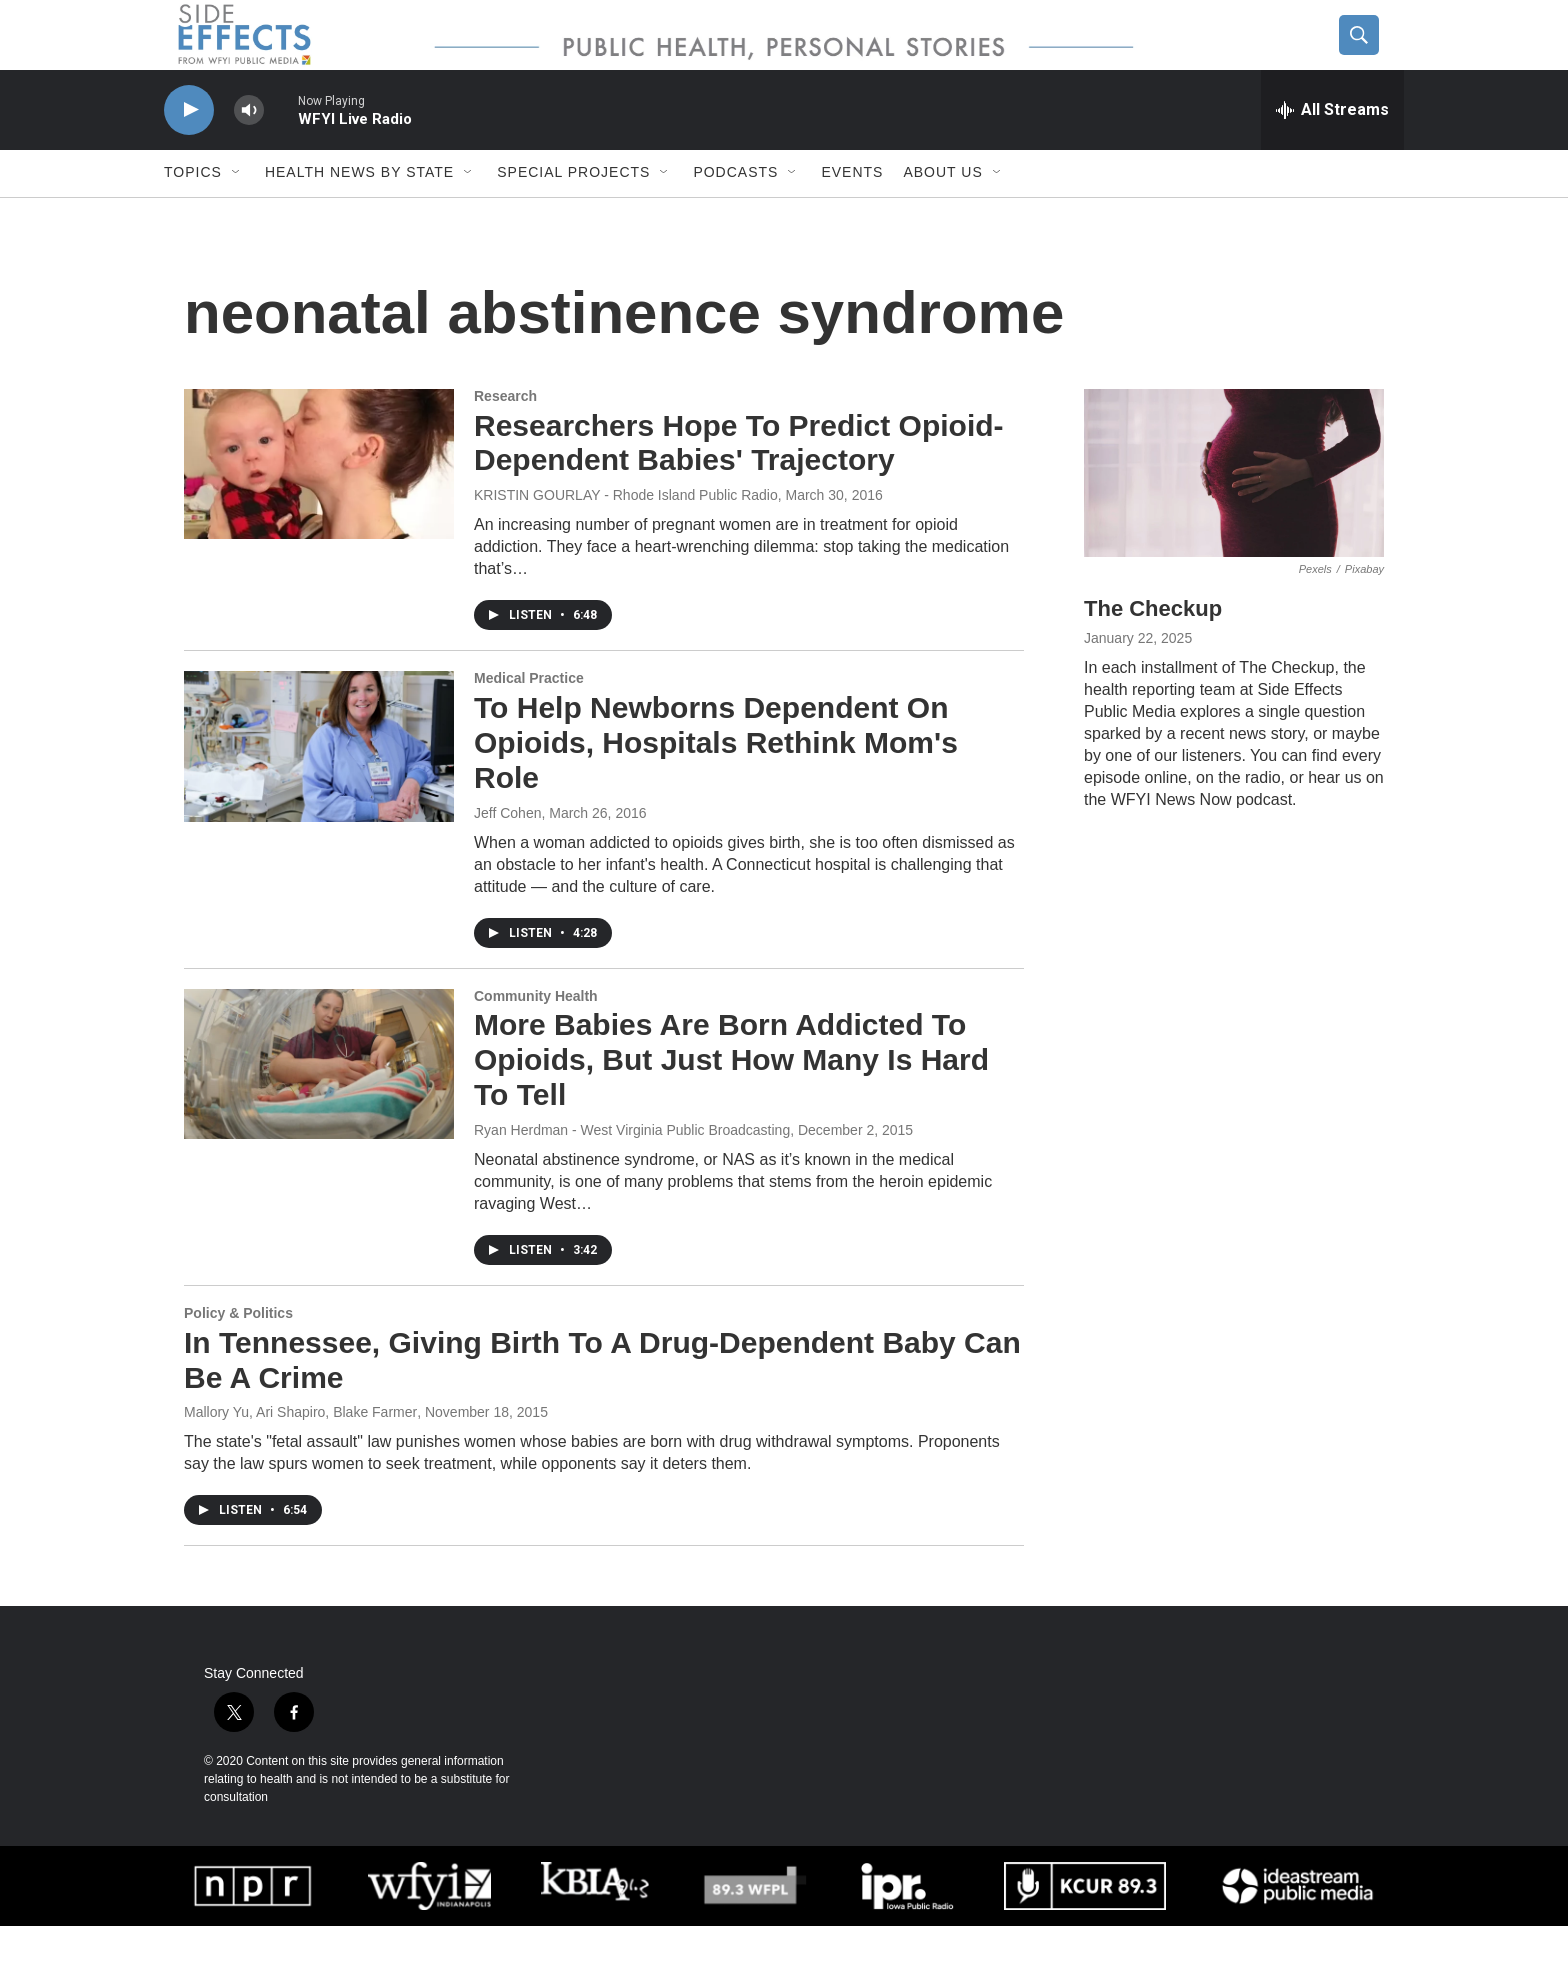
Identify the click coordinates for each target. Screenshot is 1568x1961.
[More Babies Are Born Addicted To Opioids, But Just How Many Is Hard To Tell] (319, 1099)
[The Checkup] (1234, 508)
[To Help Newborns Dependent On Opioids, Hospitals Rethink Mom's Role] (319, 781)
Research (505, 431)
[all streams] (1332, 145)
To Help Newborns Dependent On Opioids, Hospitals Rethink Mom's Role (716, 777)
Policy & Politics (238, 1348)
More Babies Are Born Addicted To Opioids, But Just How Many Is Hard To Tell (731, 1095)
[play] (189, 145)
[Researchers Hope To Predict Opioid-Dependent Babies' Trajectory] (319, 499)
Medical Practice (529, 713)
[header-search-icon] (1371, 53)
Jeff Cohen (507, 848)
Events (852, 208)
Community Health (536, 1031)
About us (942, 208)
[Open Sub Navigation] (237, 208)
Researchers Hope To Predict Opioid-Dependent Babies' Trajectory (739, 478)
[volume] (249, 145)
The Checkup (1153, 644)
